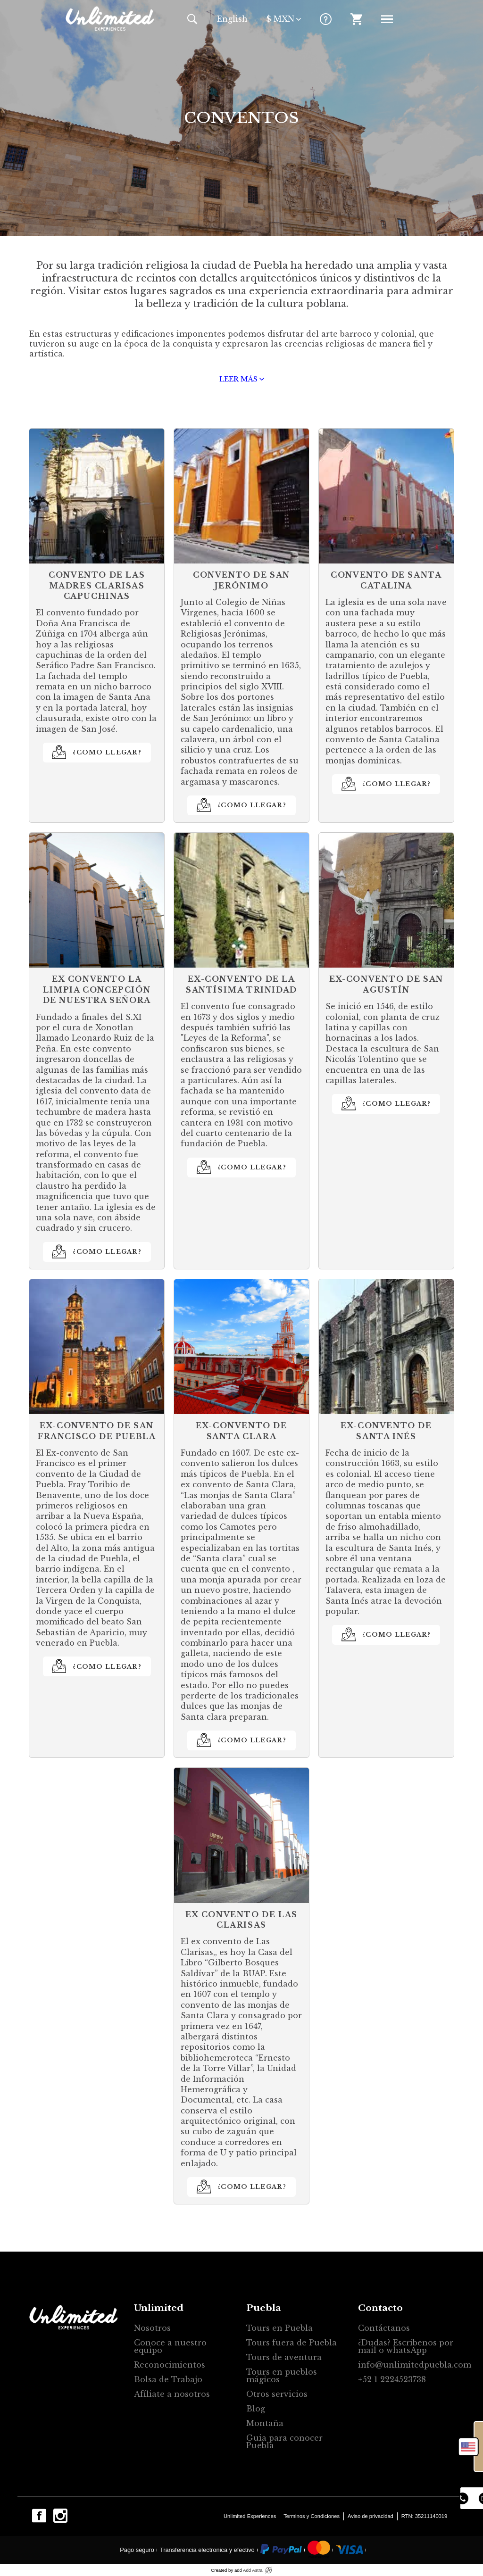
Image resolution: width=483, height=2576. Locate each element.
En (232, 19)
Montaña (264, 2423)
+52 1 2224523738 (392, 2379)
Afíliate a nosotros (172, 2394)
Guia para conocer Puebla (284, 2441)
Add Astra (253, 2570)
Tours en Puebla (279, 2328)
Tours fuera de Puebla (291, 2342)
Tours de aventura (284, 2357)
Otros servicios (277, 2394)
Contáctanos (384, 2328)
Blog (255, 2408)
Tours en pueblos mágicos (281, 2375)
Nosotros (152, 2328)
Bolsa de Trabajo (168, 2379)
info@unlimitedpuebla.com (409, 2365)
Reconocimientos (169, 2365)
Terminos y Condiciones (311, 2516)
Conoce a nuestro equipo (170, 2346)
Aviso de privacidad (370, 2516)
